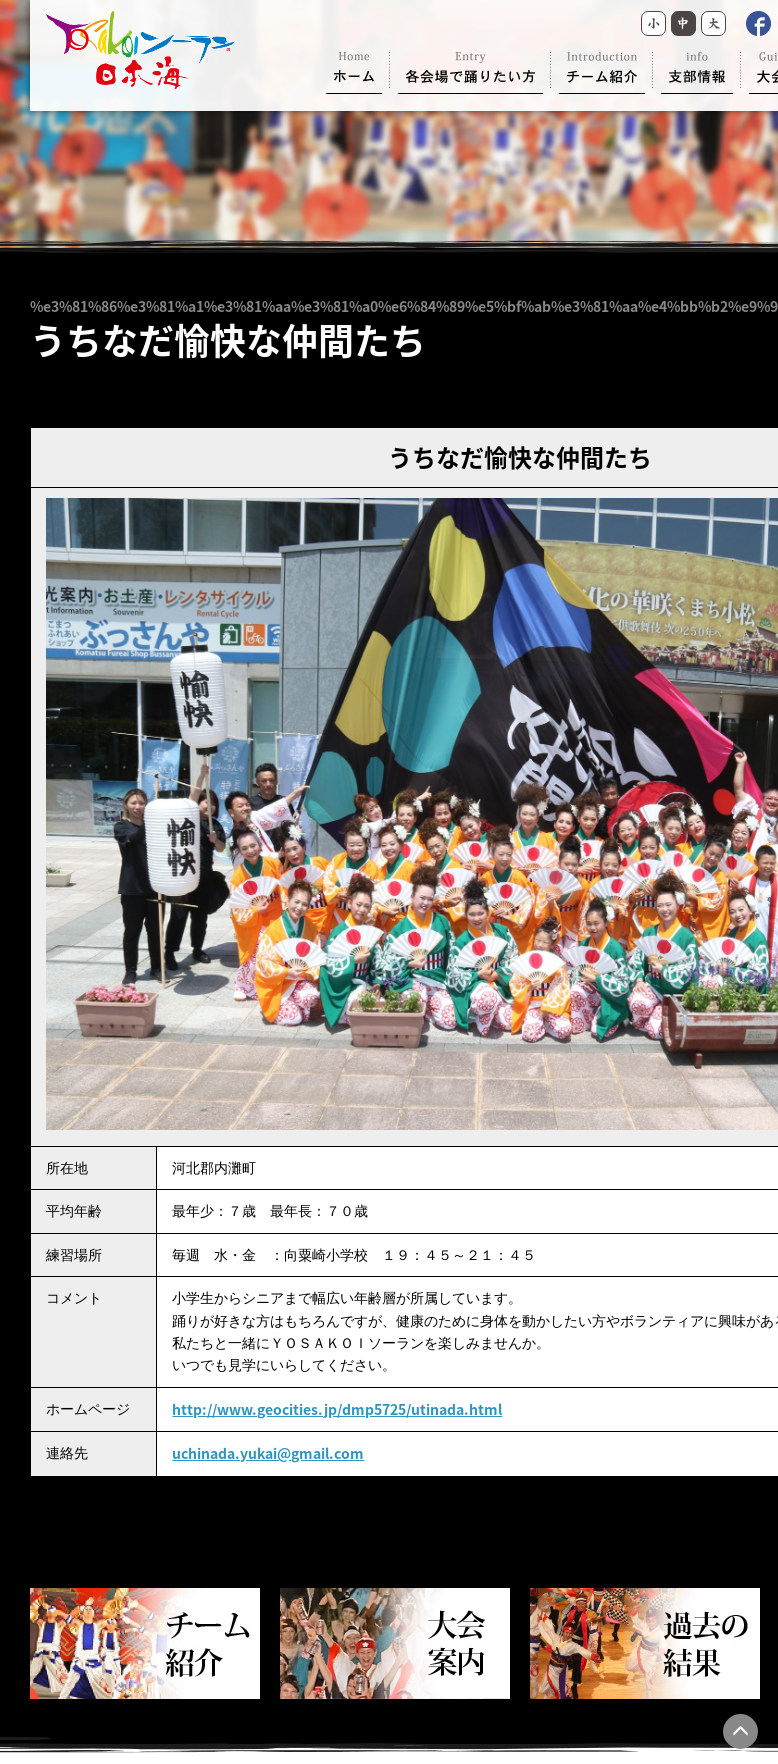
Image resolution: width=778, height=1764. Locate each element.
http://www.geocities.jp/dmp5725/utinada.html (337, 1409)
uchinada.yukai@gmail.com (268, 1453)
